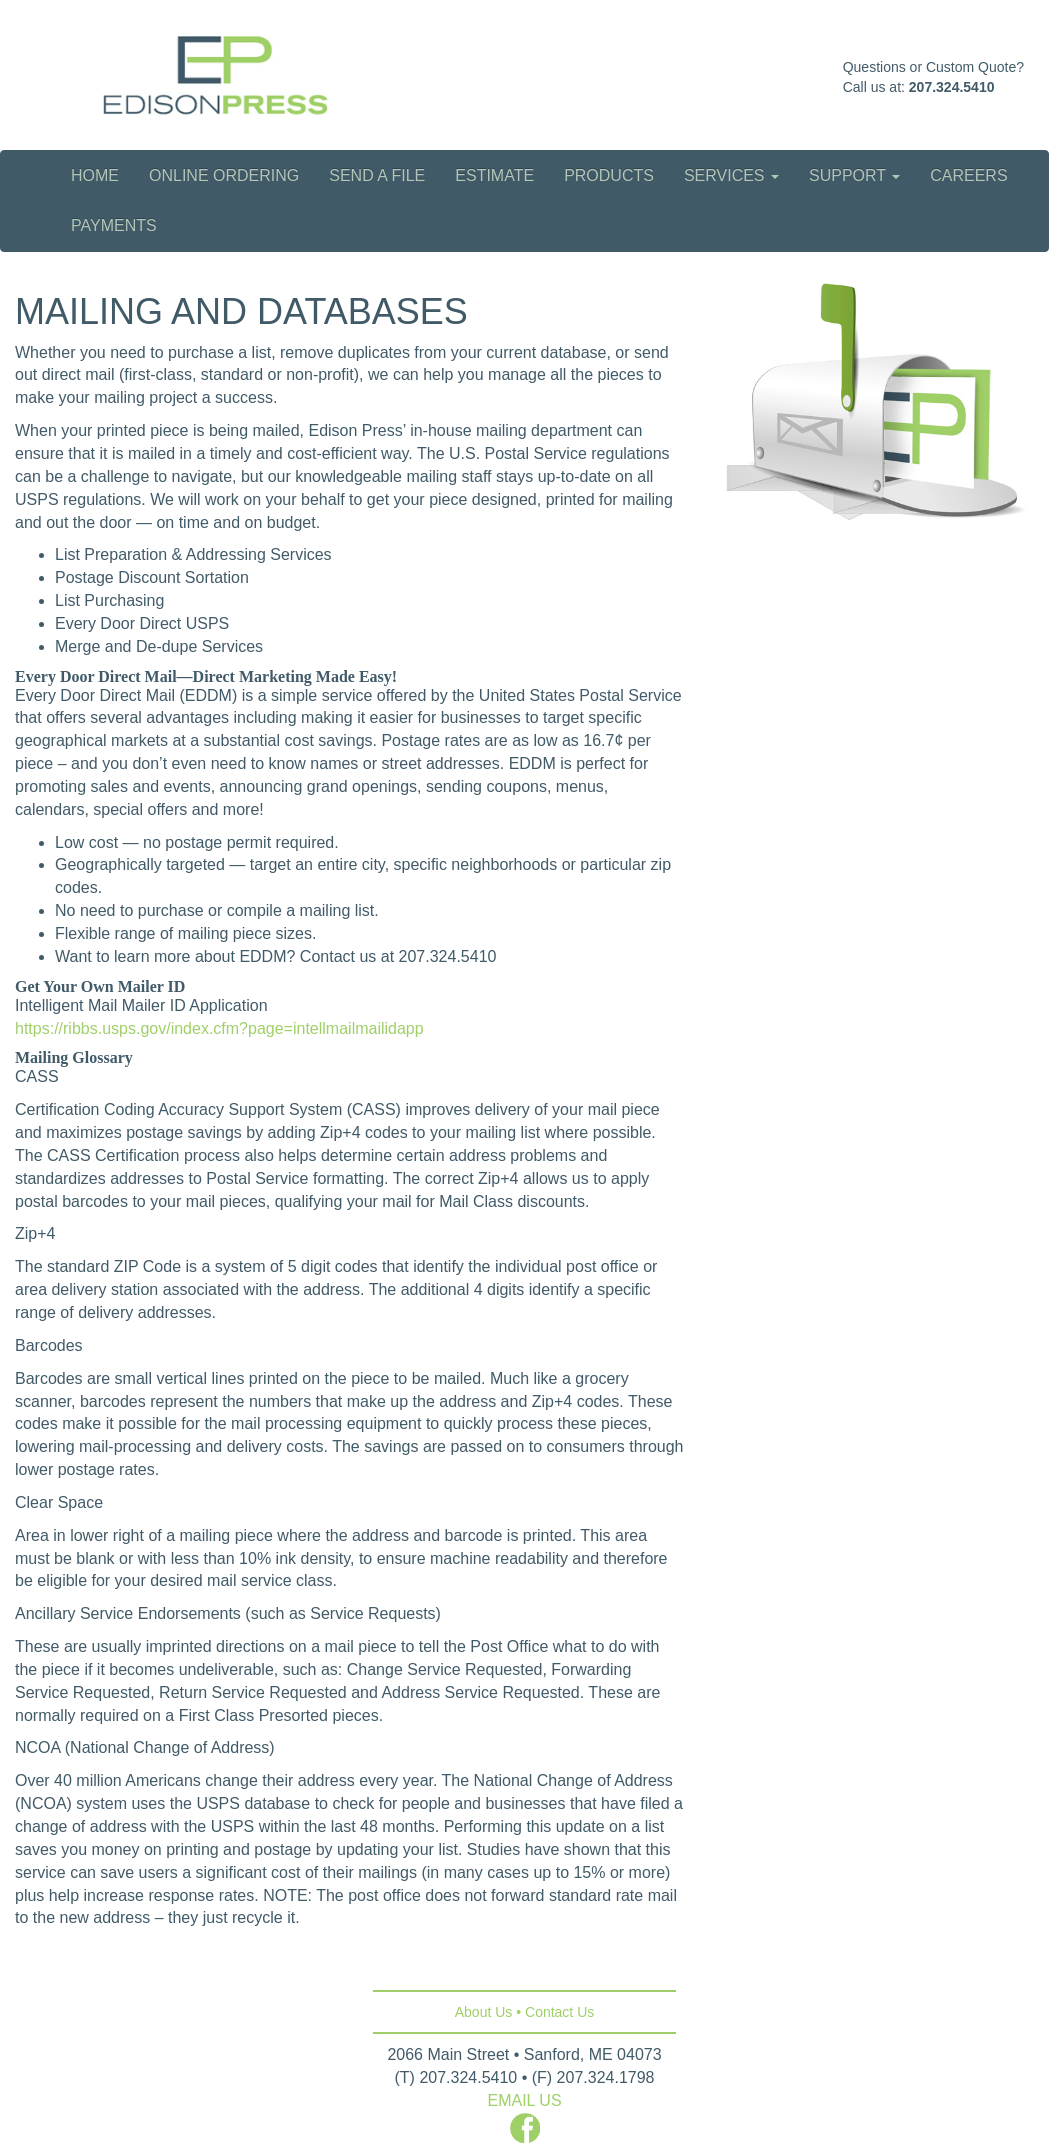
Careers (968, 175)
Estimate (494, 175)
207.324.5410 (952, 87)
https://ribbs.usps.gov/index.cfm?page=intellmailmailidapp (219, 1028)
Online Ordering (224, 175)
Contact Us (559, 2012)
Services (731, 175)
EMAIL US (524, 2100)
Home (95, 175)
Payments (114, 225)
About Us (484, 2012)
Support (854, 175)
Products (609, 175)
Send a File (377, 175)
